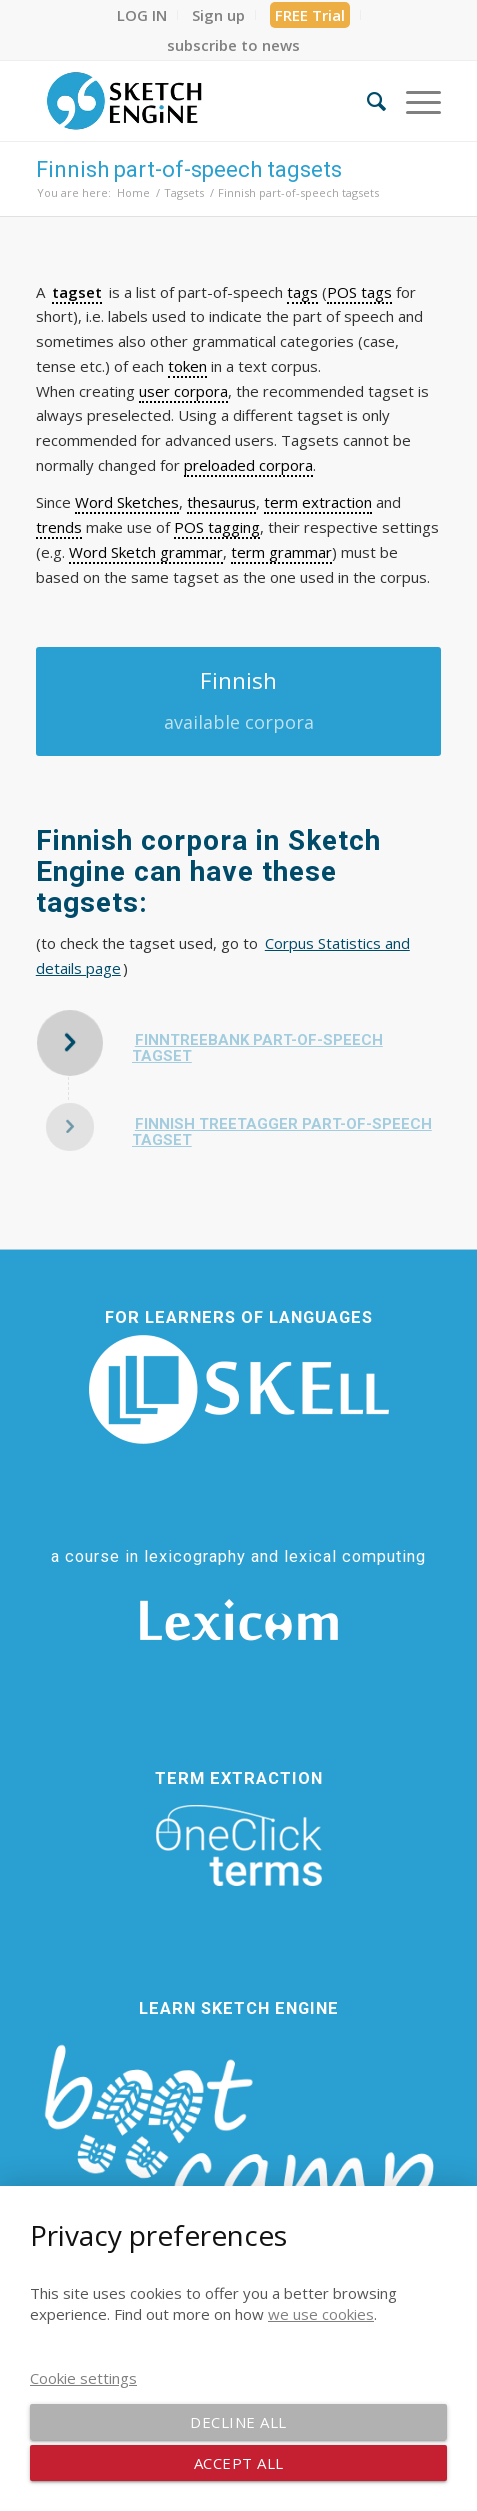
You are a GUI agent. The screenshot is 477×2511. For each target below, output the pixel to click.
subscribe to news (233, 45)
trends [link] (59, 527)
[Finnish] (238, 701)
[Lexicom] (239, 1620)
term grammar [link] (281, 552)
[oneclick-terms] (239, 1846)
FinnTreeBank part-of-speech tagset (257, 1048)
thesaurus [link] (221, 502)
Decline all (238, 2422)
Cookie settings (83, 2378)
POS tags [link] (359, 292)
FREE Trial (310, 15)
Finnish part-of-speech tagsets (189, 169)
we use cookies (321, 2314)
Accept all (239, 2463)
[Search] (366, 101)
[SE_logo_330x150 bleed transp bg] (198, 101)
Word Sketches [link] (127, 502)
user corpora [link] (183, 391)
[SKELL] (239, 1389)
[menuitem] (142, 15)
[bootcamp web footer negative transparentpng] (238, 2151)
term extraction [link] (318, 502)
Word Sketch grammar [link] (146, 552)
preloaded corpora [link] (248, 465)
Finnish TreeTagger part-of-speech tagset (282, 1132)
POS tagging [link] (217, 527)
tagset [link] (77, 292)
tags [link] (302, 292)
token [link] (187, 366)
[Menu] (413, 101)
